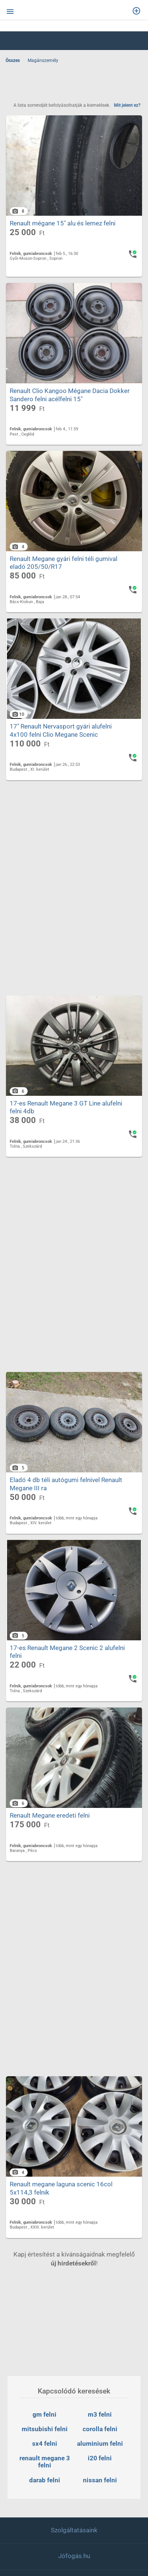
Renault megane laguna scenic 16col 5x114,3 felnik (61, 2224)
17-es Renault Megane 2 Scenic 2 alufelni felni (67, 1679)
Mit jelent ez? (127, 105)
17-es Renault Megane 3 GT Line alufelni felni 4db (66, 1127)
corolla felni (100, 2429)
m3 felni (100, 2414)
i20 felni (100, 2458)
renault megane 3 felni (45, 2461)
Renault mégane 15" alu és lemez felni (62, 227)
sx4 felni (44, 2443)
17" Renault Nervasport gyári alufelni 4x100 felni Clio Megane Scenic (61, 746)
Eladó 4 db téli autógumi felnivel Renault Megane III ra (66, 1508)
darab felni (44, 2480)
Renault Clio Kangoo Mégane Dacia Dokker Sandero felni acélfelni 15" (70, 403)
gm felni (44, 2414)
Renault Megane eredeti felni (50, 1848)
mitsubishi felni (45, 2429)
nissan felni (100, 2480)
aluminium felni (100, 2443)
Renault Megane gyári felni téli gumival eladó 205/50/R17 (63, 574)
